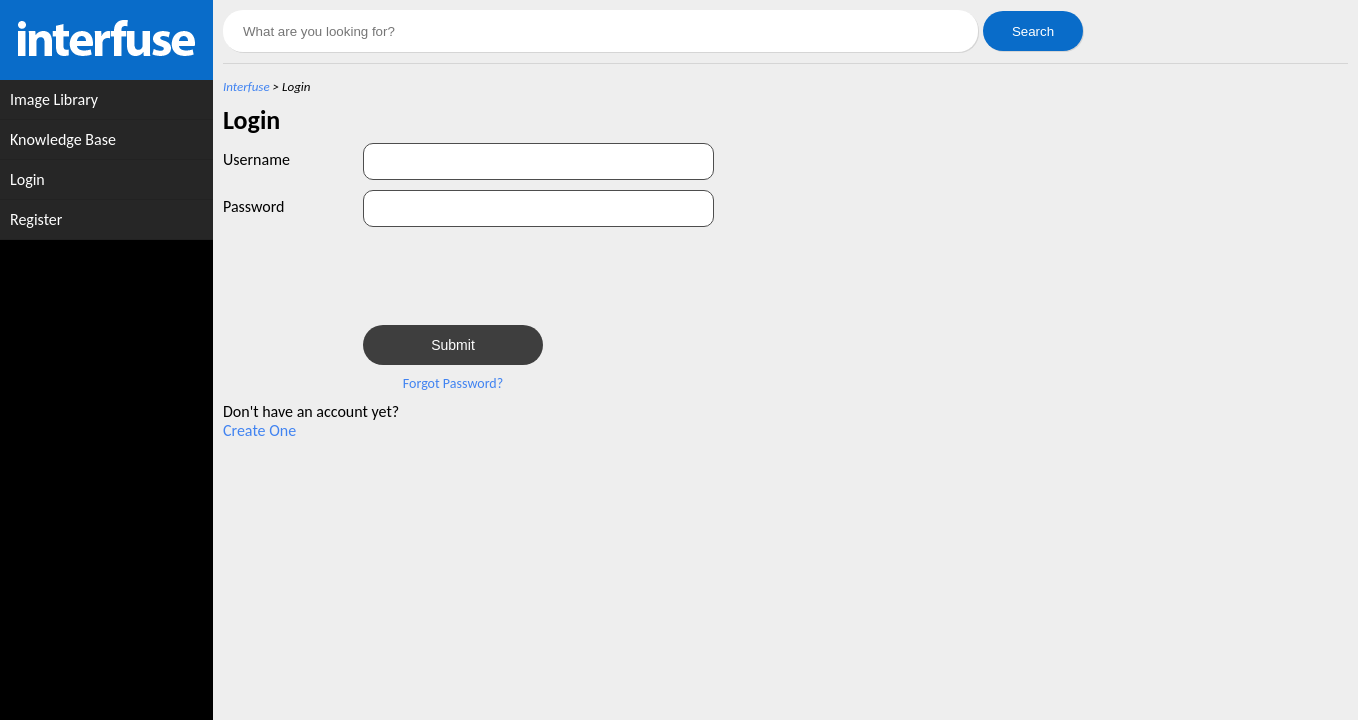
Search (1033, 31)
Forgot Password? (453, 383)
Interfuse (246, 86)
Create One (259, 430)
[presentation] (515, 276)
